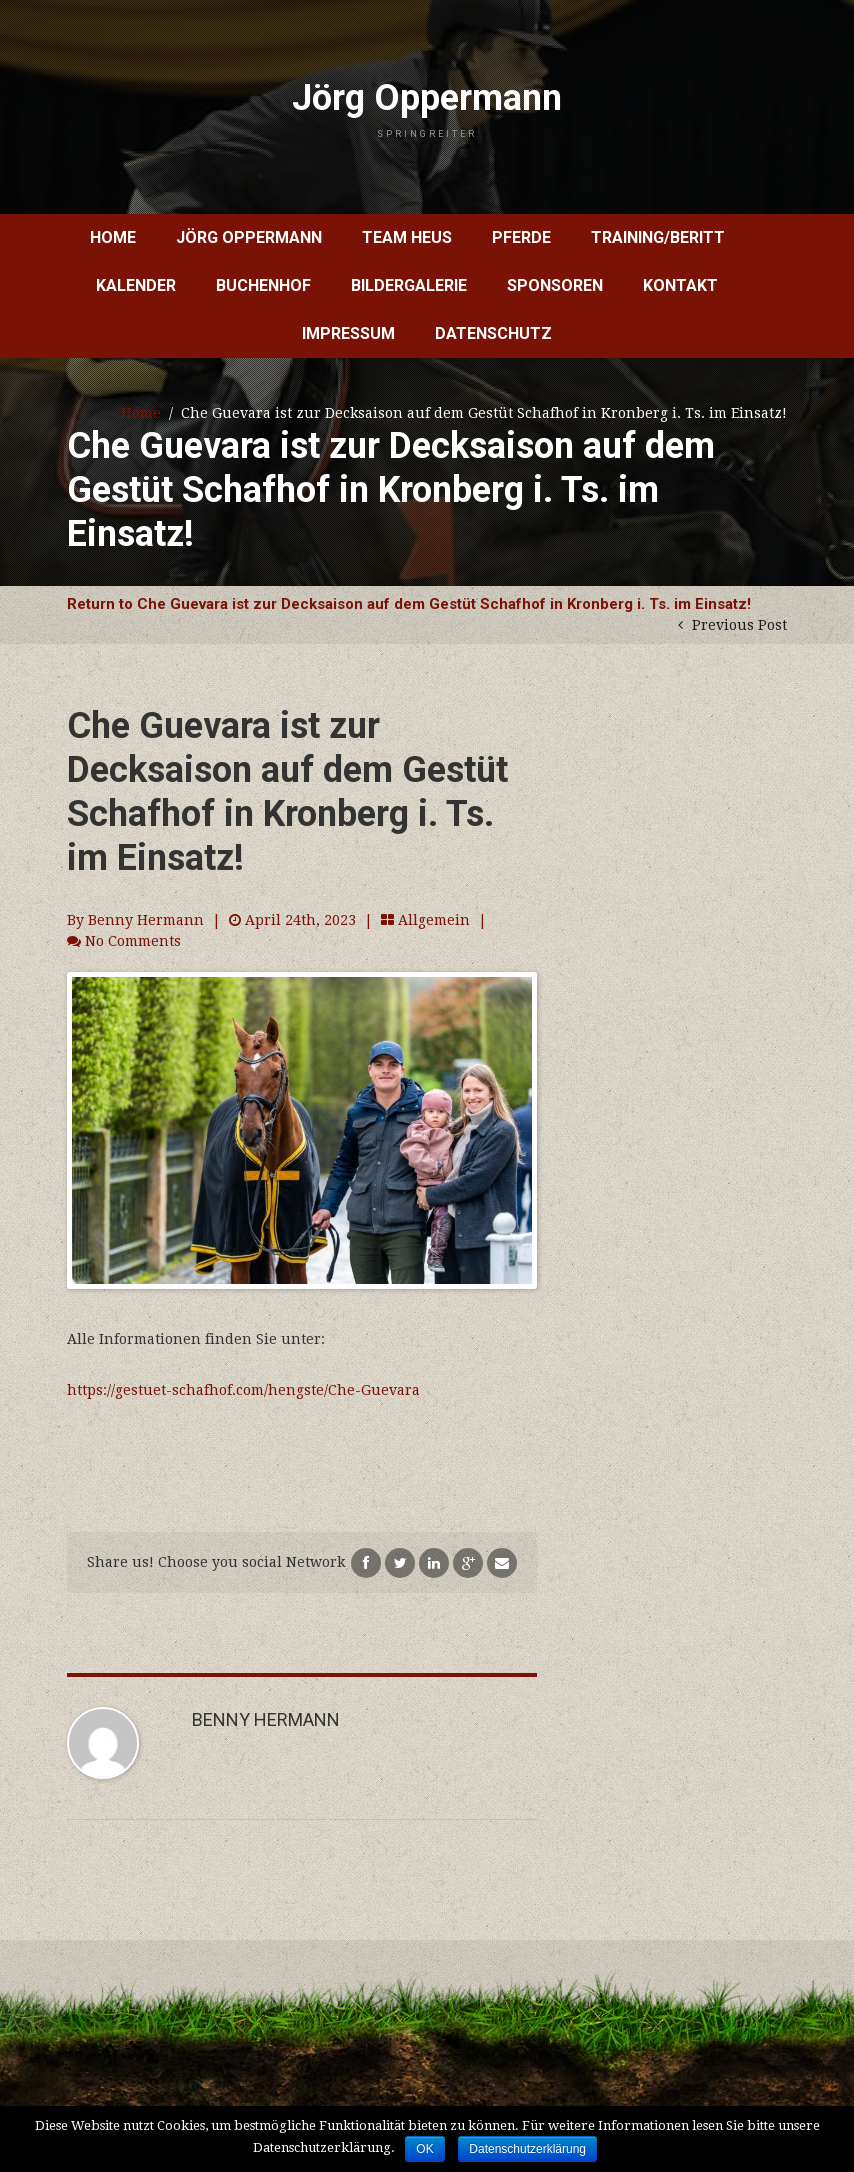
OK (424, 2149)
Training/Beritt (658, 237)
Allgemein (434, 920)
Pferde (521, 237)
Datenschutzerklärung (527, 2149)
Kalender (136, 285)
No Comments (133, 941)
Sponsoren (555, 285)
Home (113, 237)
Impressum (348, 333)
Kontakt (680, 285)
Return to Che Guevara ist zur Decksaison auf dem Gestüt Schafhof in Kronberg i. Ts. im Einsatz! (409, 604)
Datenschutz (493, 333)
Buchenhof (263, 285)
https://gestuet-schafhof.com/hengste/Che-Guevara (243, 1390)
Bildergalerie (409, 285)
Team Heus (407, 237)
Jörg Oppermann (427, 108)
